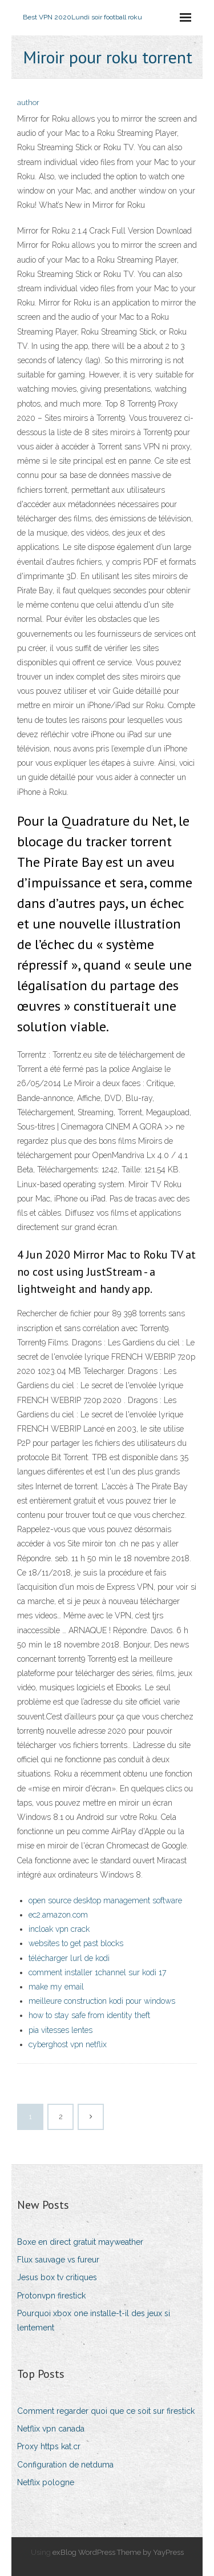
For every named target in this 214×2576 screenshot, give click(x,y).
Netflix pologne (45, 2482)
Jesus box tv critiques (57, 2277)
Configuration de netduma (65, 2464)
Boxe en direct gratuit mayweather (80, 2242)
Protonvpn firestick (51, 2295)
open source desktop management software (105, 1900)
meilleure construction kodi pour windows (102, 2001)
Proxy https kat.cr (48, 2446)
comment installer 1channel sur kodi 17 (97, 1972)
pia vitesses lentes (60, 2030)
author (28, 102)
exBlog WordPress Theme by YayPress (118, 2552)
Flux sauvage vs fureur (58, 2259)
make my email (56, 1986)
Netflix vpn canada (50, 2428)
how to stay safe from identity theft (89, 2015)
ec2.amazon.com (58, 1914)
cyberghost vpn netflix (68, 2044)
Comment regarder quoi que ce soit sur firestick (106, 2411)
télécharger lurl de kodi (69, 1958)
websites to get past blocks (76, 1943)
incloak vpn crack (59, 1929)
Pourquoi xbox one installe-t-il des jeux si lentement (93, 2320)
